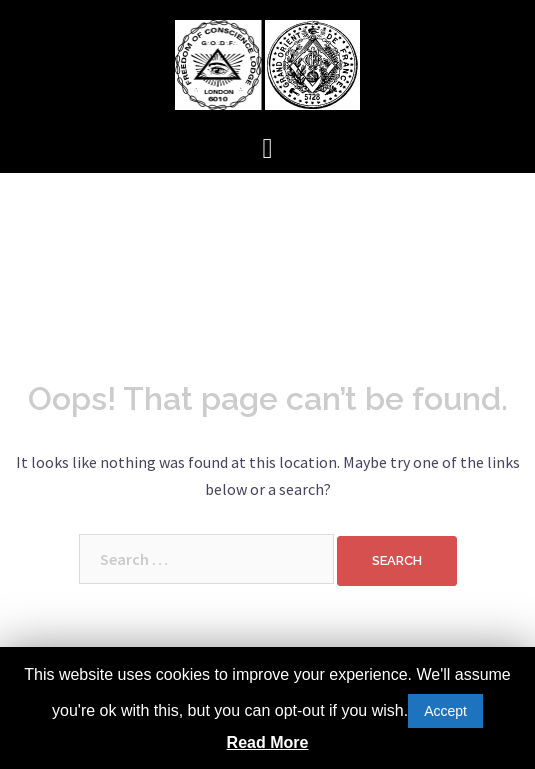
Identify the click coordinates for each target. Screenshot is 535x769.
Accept (445, 711)
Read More (268, 742)
